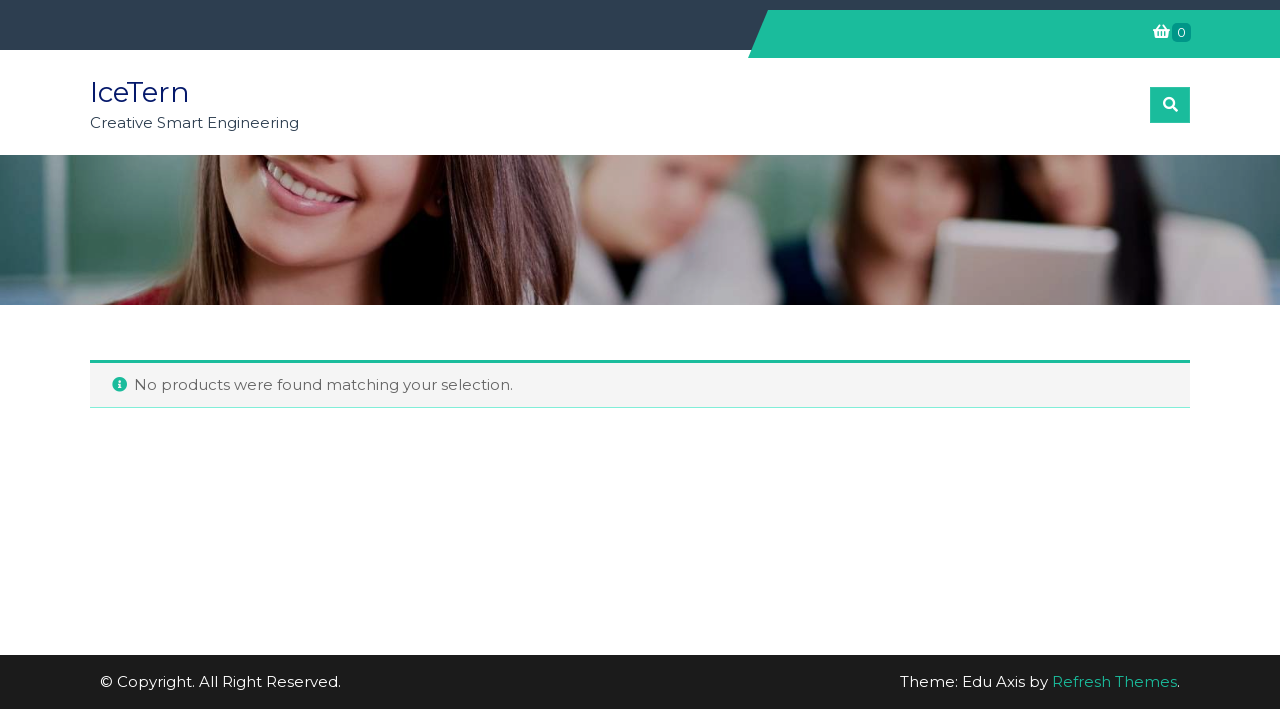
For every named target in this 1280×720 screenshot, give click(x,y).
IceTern (140, 92)
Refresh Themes (1114, 681)
